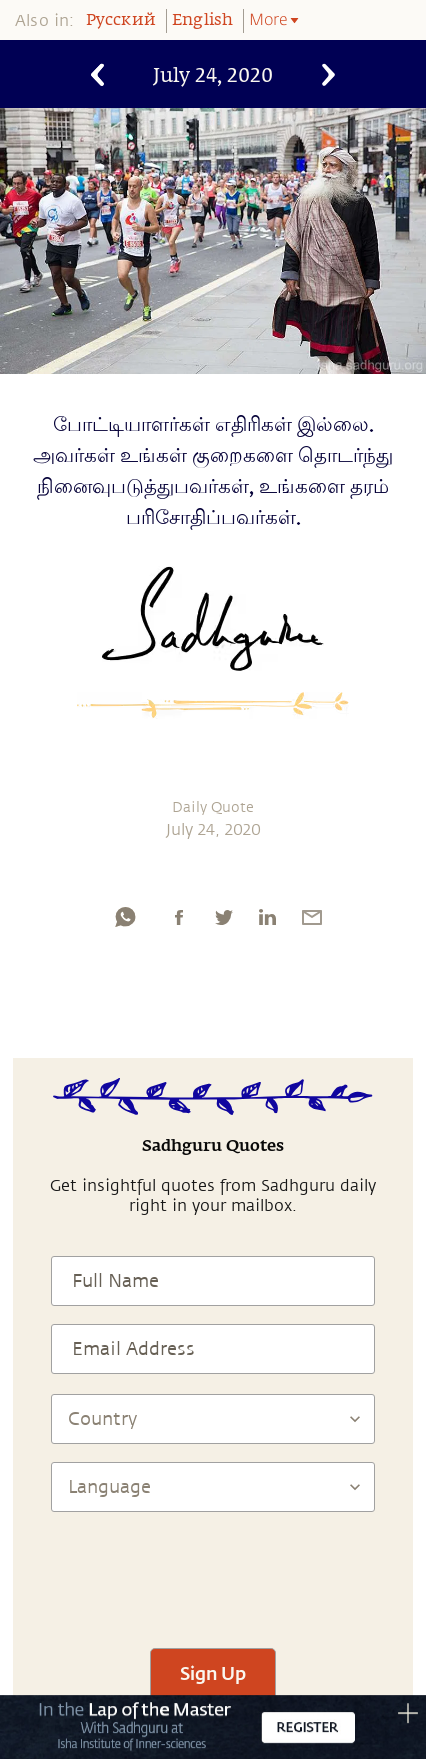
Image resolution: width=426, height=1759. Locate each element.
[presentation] (213, 1571)
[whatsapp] (125, 917)
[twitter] (223, 917)
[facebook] (179, 917)
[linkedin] (267, 917)
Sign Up (213, 1673)
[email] (312, 917)
